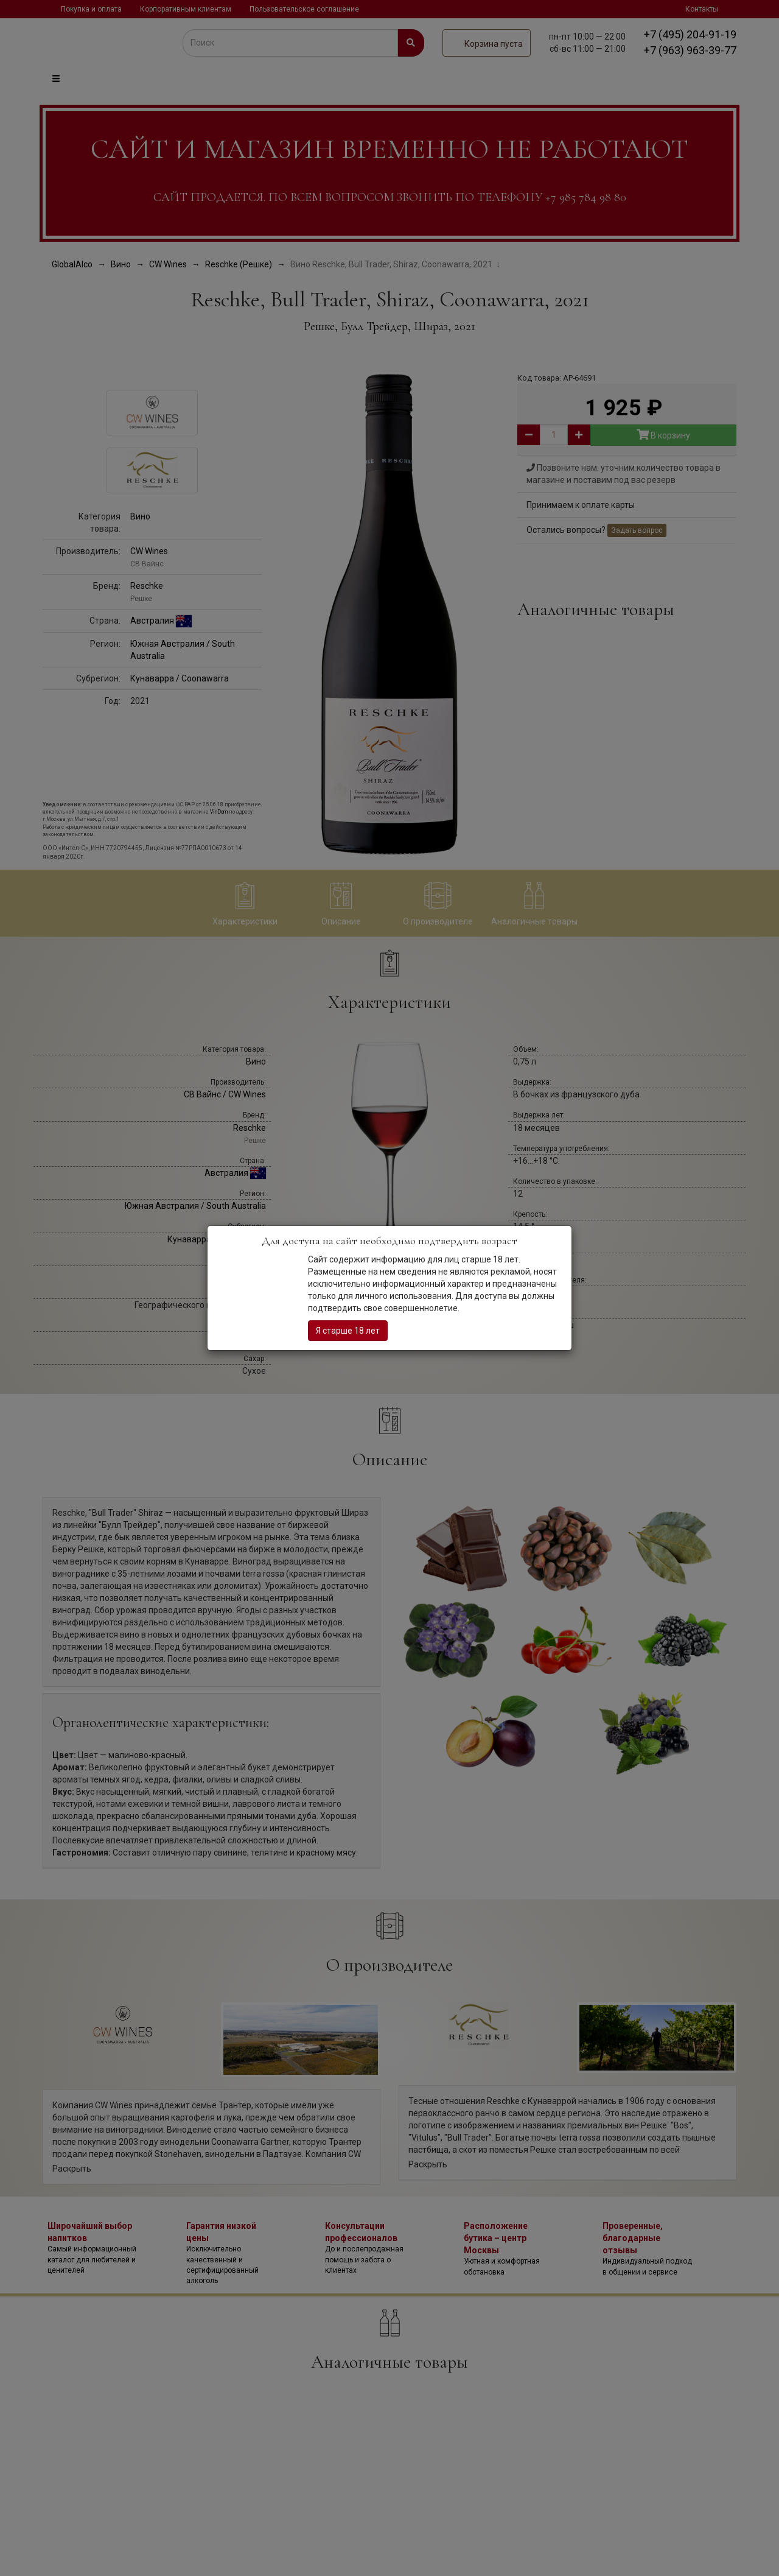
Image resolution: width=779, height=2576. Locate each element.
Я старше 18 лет (348, 1331)
